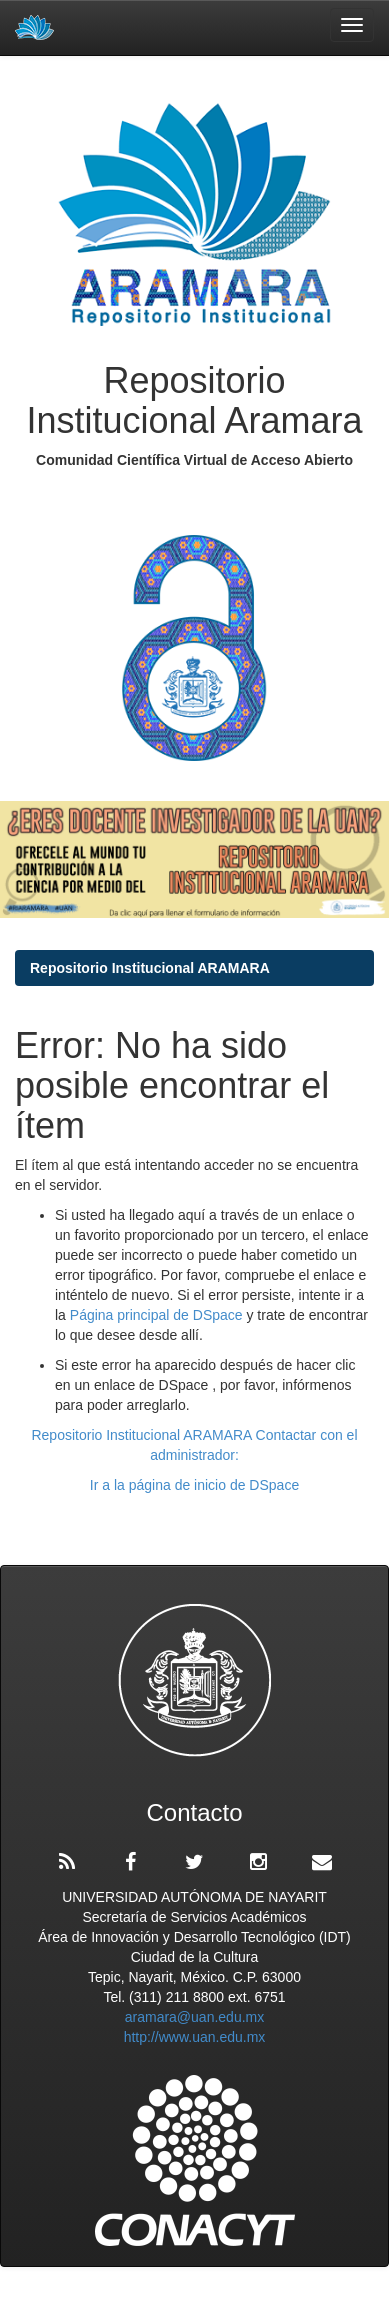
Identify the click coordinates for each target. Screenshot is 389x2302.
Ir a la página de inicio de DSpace (194, 1485)
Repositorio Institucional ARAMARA (150, 968)
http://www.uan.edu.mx (195, 2037)
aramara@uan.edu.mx (195, 2017)
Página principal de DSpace (158, 1315)
